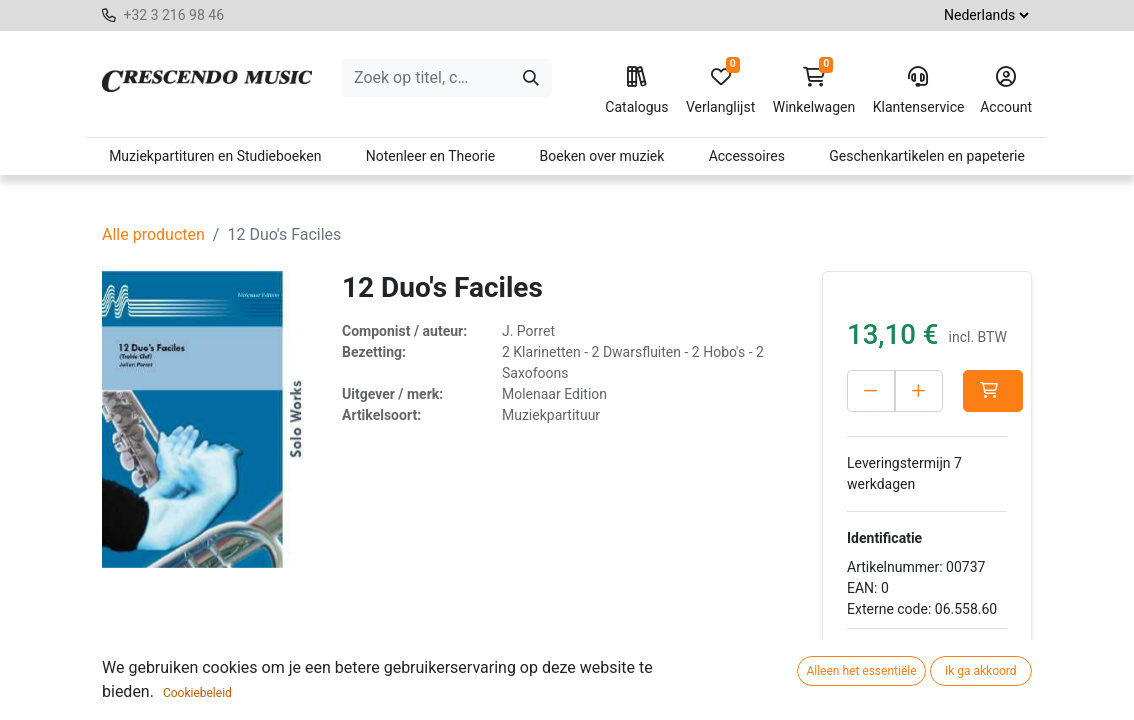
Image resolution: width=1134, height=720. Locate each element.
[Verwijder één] (871, 391)
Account (1006, 91)
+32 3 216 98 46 (173, 15)
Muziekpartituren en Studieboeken (215, 156)
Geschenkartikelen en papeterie (927, 156)
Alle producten (153, 234)
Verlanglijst (720, 91)
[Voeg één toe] (919, 391)
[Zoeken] (531, 78)
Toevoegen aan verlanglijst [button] (919, 667)
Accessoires (747, 156)
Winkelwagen (814, 91)
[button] (993, 391)
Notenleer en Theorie (431, 156)
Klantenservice (918, 91)
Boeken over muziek (602, 156)
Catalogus (636, 91)
